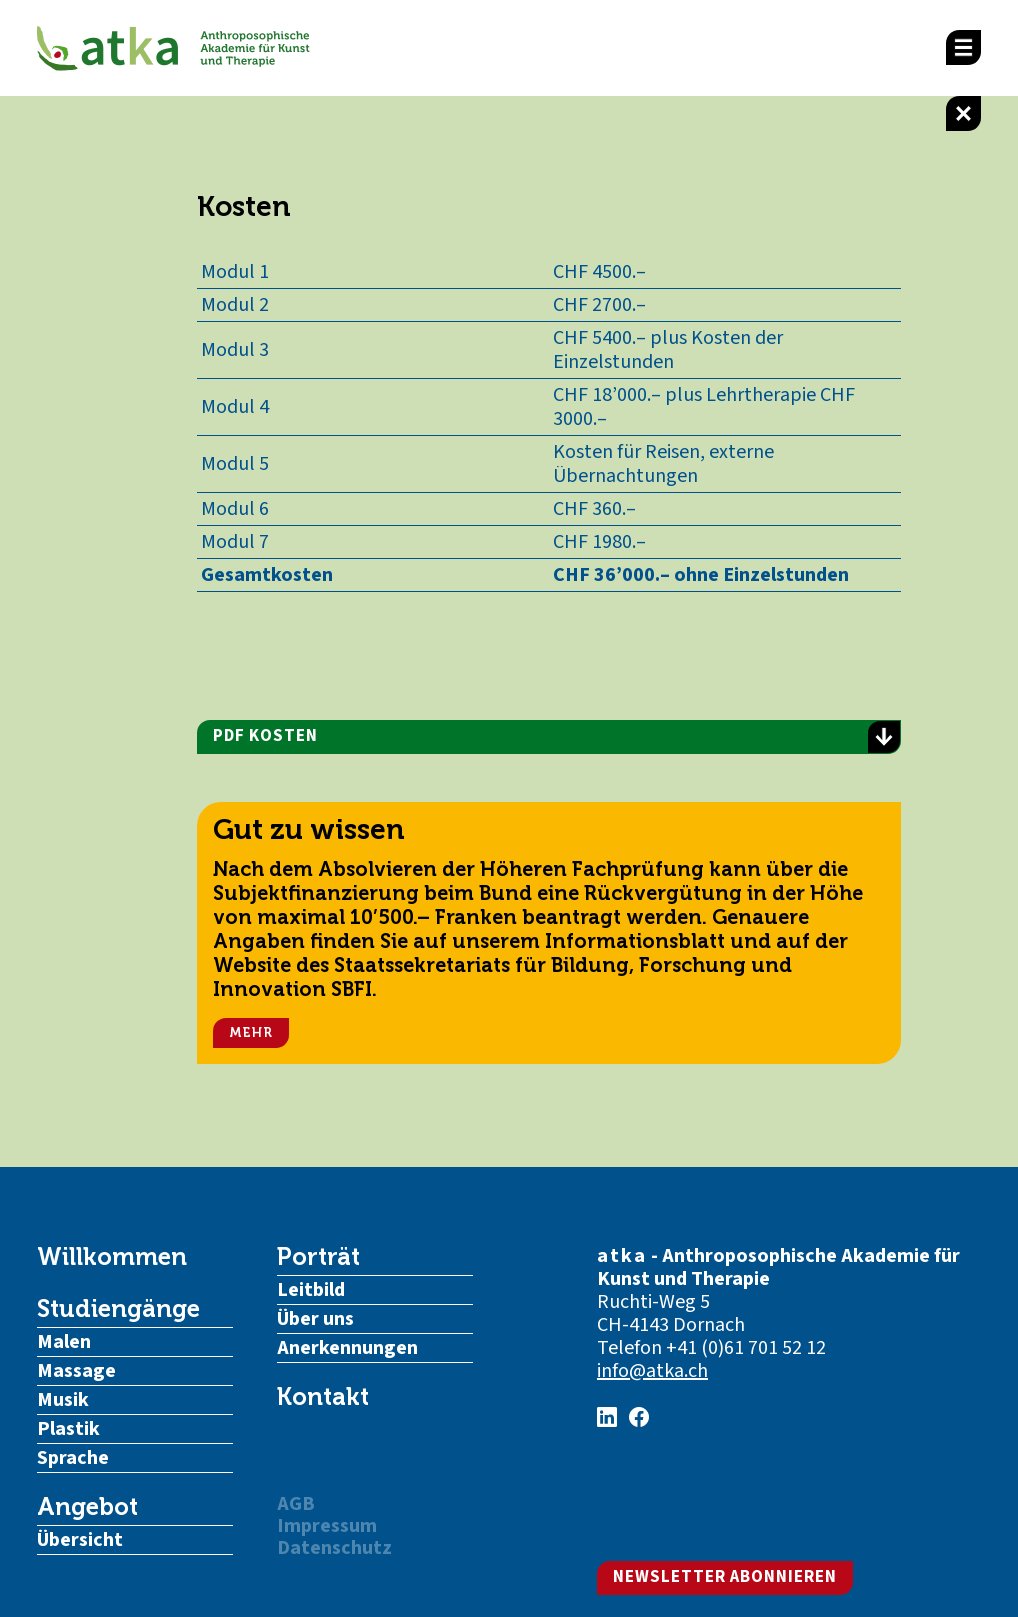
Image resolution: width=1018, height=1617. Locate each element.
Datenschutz (334, 1548)
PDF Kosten (556, 737)
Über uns (315, 1319)
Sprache (73, 1458)
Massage (76, 1371)
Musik (63, 1400)
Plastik (68, 1429)
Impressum (327, 1526)
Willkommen (112, 1257)
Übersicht (80, 1540)
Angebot (87, 1507)
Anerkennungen (347, 1348)
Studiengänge (118, 1309)
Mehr (251, 1032)
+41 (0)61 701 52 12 (746, 1348)
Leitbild (311, 1290)
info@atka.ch (652, 1371)
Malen (64, 1342)
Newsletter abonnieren (725, 1577)
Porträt (318, 1257)
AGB (296, 1504)
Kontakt (323, 1397)
